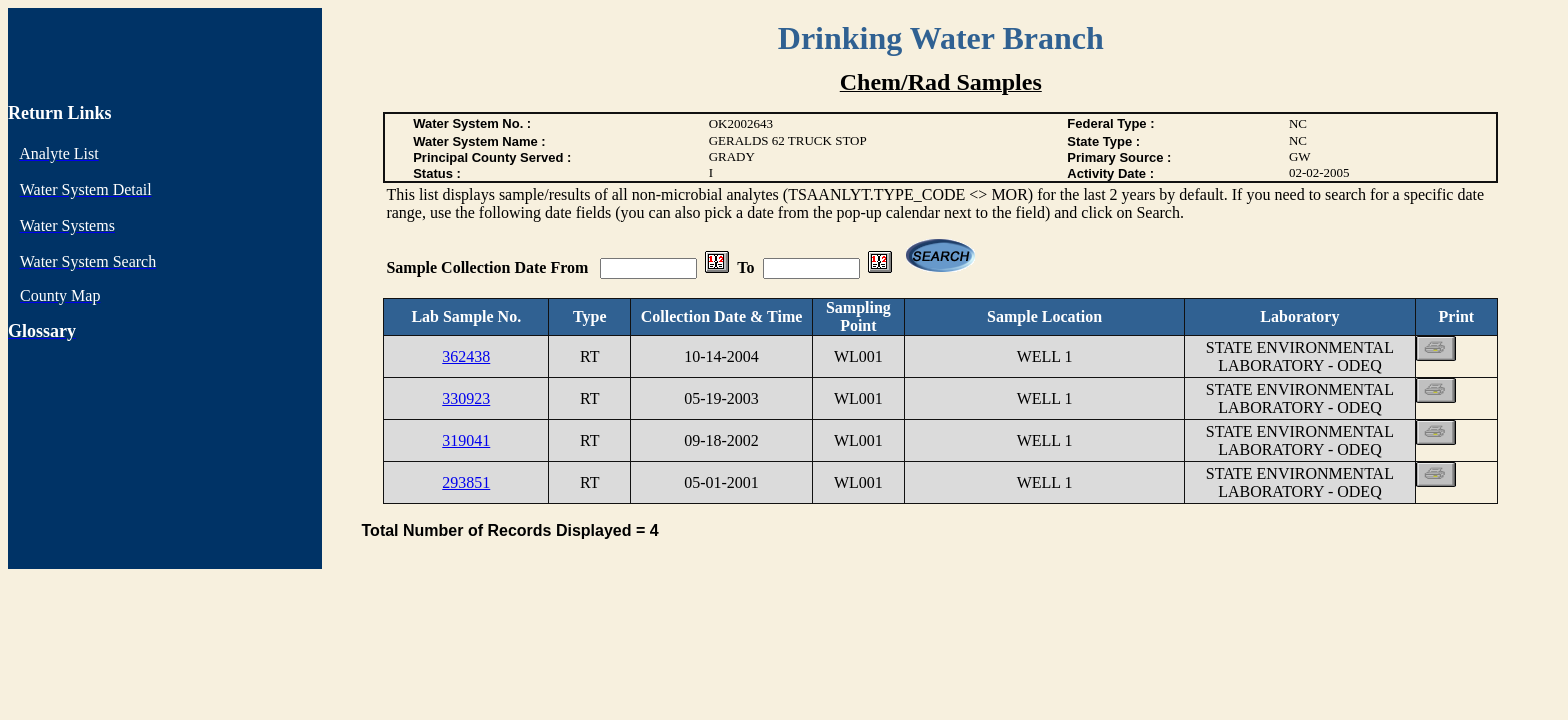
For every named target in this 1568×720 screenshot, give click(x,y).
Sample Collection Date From (489, 267)
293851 (466, 482)
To (745, 267)
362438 (466, 356)
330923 (466, 398)
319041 (466, 440)
